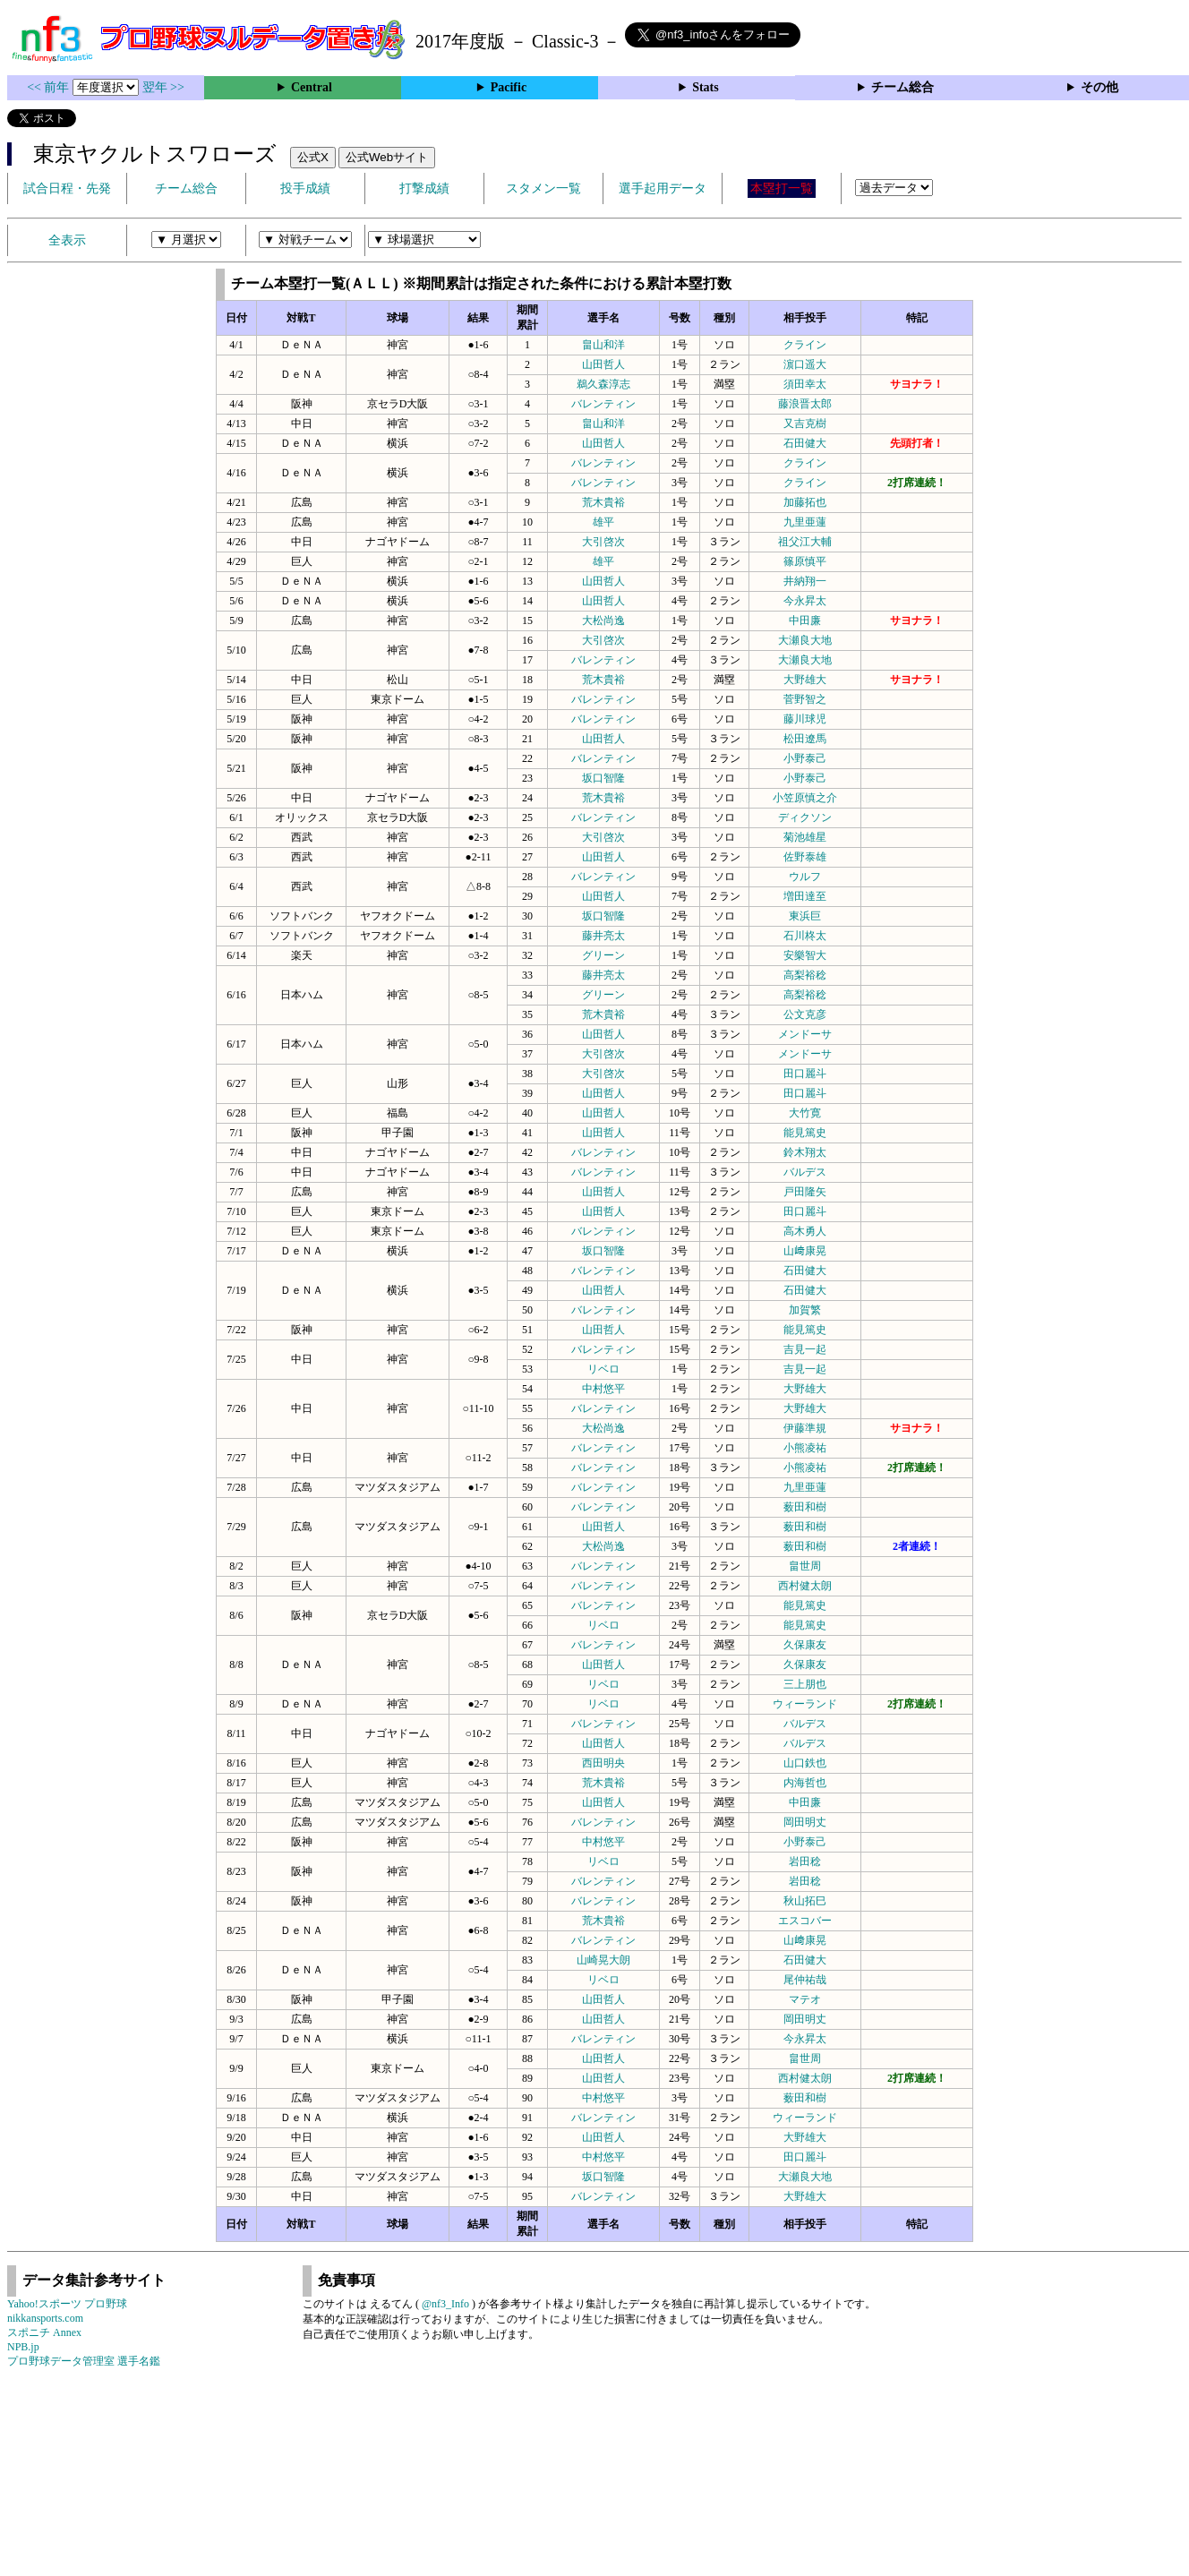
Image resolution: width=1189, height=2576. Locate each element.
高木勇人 (804, 1231)
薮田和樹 (804, 1507)
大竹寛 (805, 1113)
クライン (804, 344)
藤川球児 (804, 719)
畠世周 (805, 1566)
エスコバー (805, 1920)
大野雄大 (804, 679)
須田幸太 (804, 384)
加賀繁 (805, 1310)
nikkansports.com (45, 2318)
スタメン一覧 (543, 188)
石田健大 (804, 443)
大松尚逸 (603, 620)
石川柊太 (804, 935)
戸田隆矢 (804, 1191)
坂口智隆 (603, 778)
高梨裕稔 (804, 975)
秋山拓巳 (804, 1901)
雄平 (603, 522)
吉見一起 (804, 1349)
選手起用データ (662, 188)
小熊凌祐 (804, 1448)
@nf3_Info (445, 2304)
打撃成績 (424, 188)
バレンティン (603, 404)
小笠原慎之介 (805, 798)
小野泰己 (804, 758)
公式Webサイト (387, 157)
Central (311, 87)
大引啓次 (603, 541)
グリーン (603, 955)
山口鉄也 (804, 1763)
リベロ (603, 1369)
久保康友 (804, 1645)
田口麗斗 (804, 1073)
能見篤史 (804, 1132)
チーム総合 (902, 87)
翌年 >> (163, 87)
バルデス (804, 1172)
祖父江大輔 (805, 541)
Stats (705, 87)
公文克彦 (804, 1014)
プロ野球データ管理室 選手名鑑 (83, 2361)
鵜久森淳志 (603, 384)
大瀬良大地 (805, 640)
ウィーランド (805, 1704)
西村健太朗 (805, 1585)
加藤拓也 (804, 502)
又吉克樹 (804, 423)
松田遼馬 (804, 738)
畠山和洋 (603, 344)
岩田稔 (805, 1861)
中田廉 (805, 620)
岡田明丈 (804, 1822)
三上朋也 (804, 1684)
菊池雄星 (804, 837)
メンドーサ (805, 1034)
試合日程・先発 (67, 188)
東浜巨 (805, 916)
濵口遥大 (804, 364)
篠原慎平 (804, 561)
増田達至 (804, 896)
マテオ (805, 1999)
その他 (1099, 87)
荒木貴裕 (603, 502)
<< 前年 (50, 87)
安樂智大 (804, 955)
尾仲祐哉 (804, 1979)
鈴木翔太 (804, 1152)
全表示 (67, 240)
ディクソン (805, 817)
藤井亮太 (603, 935)
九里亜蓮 (804, 522)
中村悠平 (603, 1388)
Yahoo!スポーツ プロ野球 (67, 2304)
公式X (313, 157)
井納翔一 (804, 581)
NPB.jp (23, 2347)
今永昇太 (804, 601)
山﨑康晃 (804, 1251)
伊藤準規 (804, 1428)
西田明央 (603, 1763)
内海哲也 (804, 1782)
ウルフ (805, 876)
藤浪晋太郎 (805, 404)
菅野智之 (804, 699)
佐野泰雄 (804, 857)
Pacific (508, 87)
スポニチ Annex (44, 2332)
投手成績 (305, 188)
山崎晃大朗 (603, 1960)
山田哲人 (603, 364)
